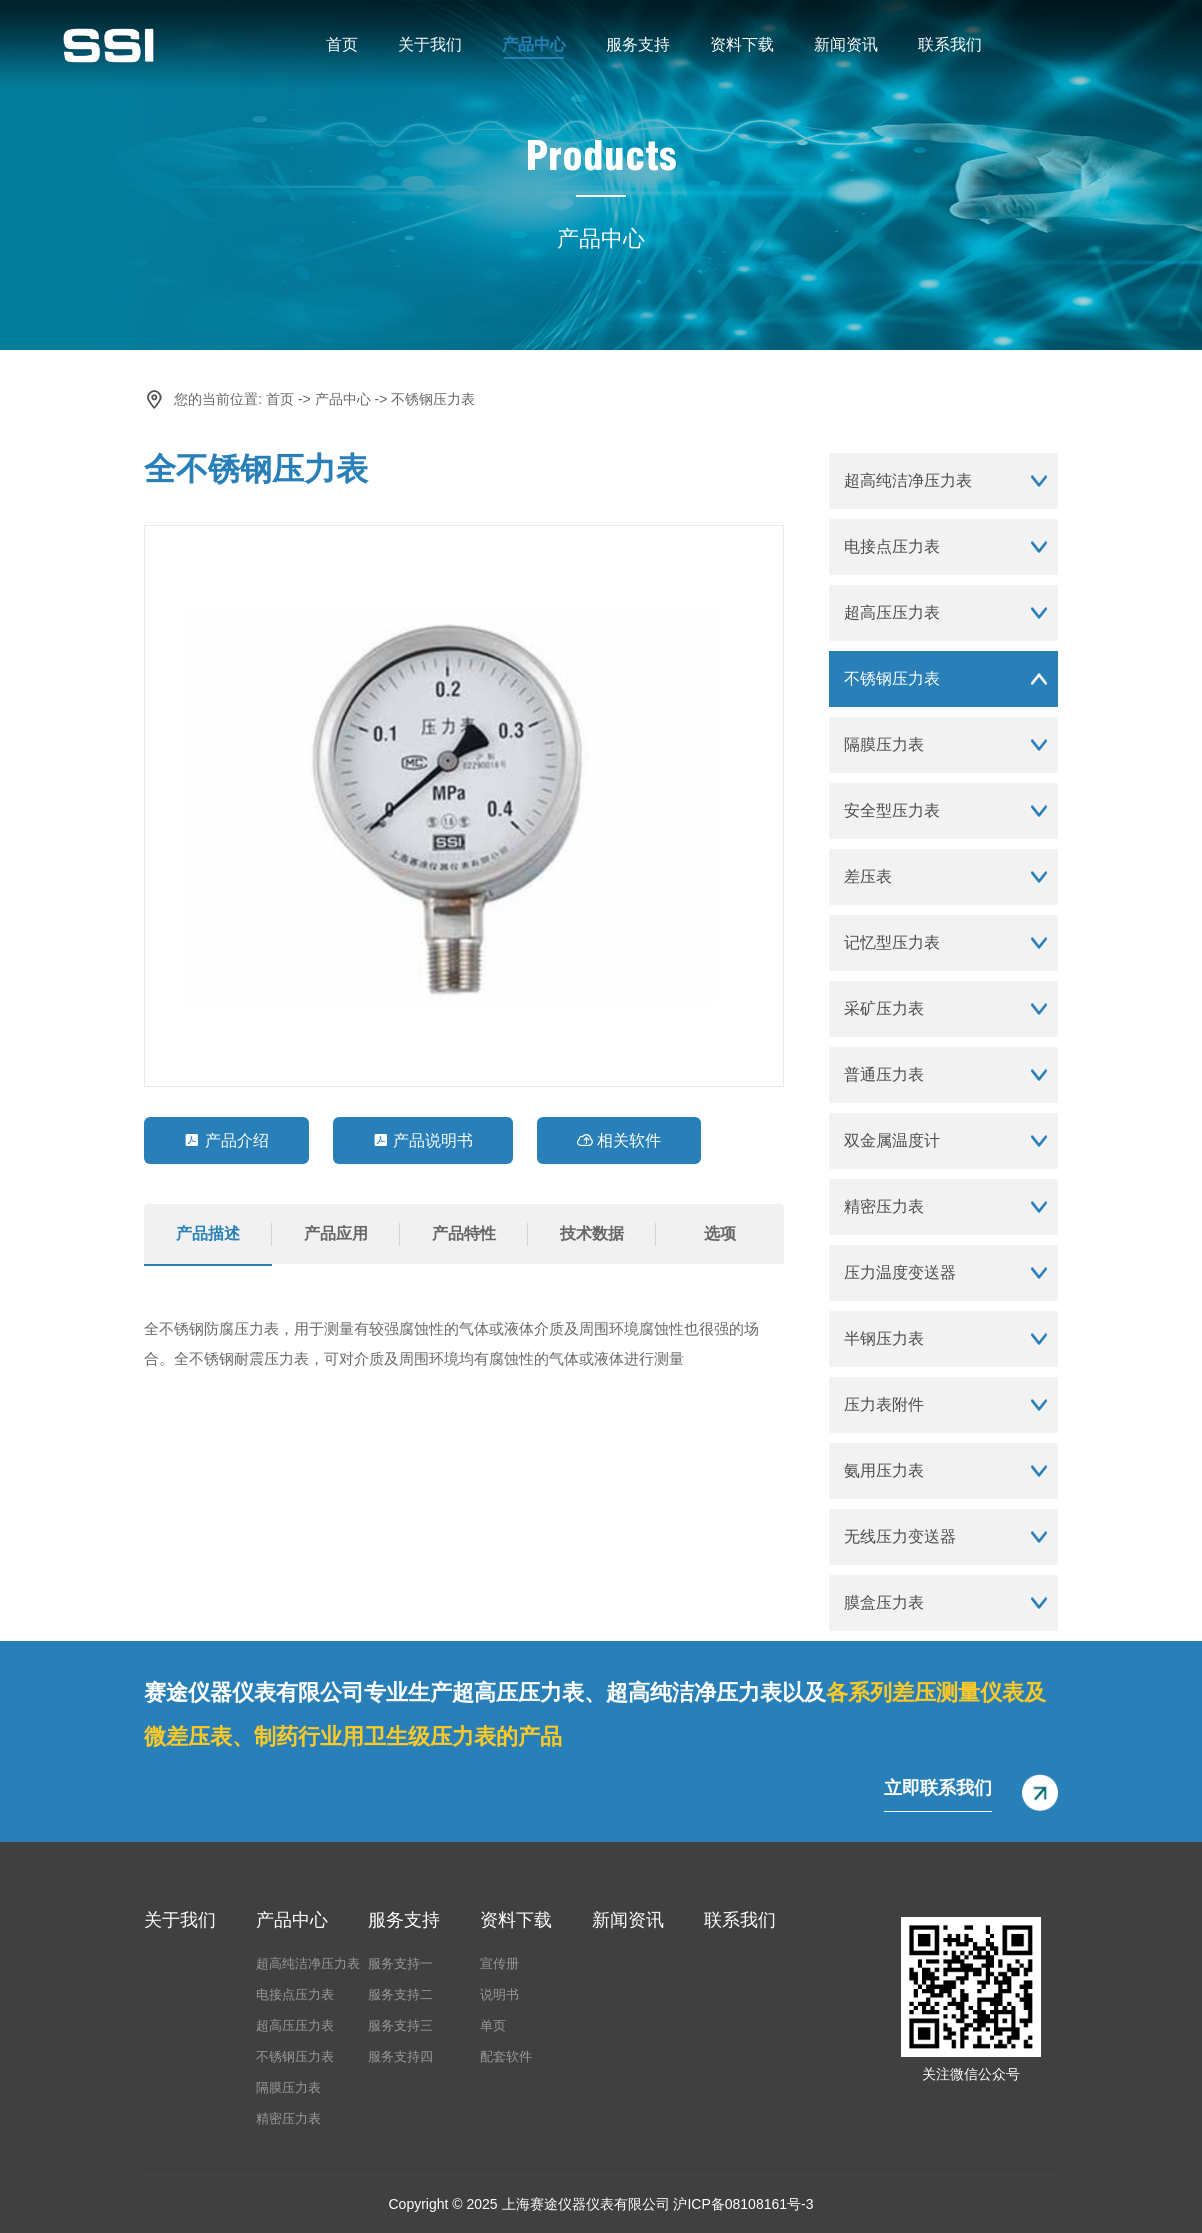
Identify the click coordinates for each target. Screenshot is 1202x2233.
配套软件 (506, 2056)
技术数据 (592, 1233)
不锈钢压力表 (433, 399)
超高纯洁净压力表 (908, 480)
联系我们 (950, 44)
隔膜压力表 (884, 744)
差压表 (868, 876)
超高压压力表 (892, 612)
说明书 (499, 1994)
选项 (720, 1233)
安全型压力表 (892, 810)
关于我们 (430, 44)
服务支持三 (400, 2025)
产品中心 (534, 44)
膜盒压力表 (884, 1602)
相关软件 (619, 1140)
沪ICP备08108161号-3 (743, 2204)
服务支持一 (400, 1963)
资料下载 (742, 44)
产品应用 (336, 1233)
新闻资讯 (846, 44)
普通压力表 (884, 1074)
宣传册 (499, 1963)
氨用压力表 (884, 1470)
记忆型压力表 (892, 942)
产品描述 (208, 1233)
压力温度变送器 (900, 1272)
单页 (493, 2025)
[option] (463, 806)
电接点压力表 (892, 546)
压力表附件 (884, 1404)
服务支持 (638, 44)
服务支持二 (400, 1994)
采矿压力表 (884, 1008)
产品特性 (464, 1233)
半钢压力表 (884, 1338)
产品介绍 (226, 1140)
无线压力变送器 (900, 1536)
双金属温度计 (892, 1140)
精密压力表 (884, 1206)
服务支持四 (400, 2056)
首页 (342, 44)
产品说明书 (423, 1140)
